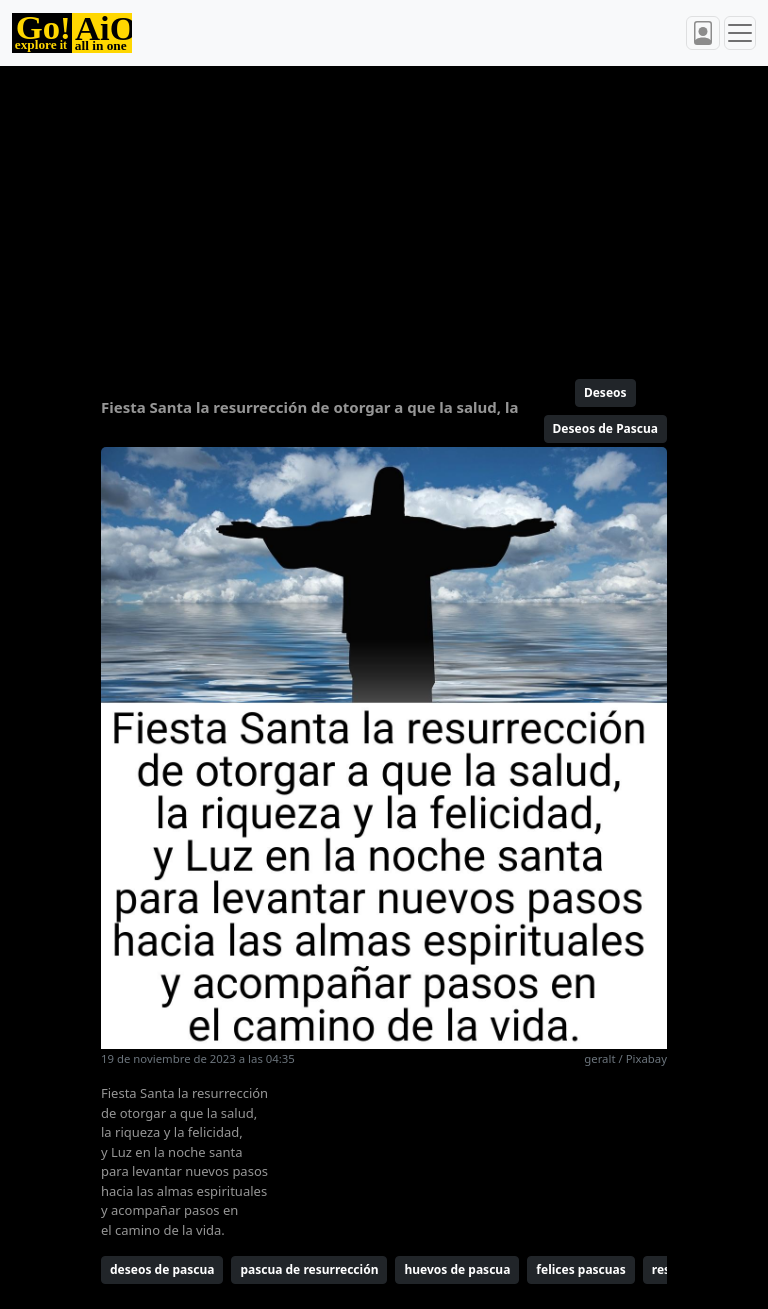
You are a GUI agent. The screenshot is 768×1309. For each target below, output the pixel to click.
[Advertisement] (384, 214)
